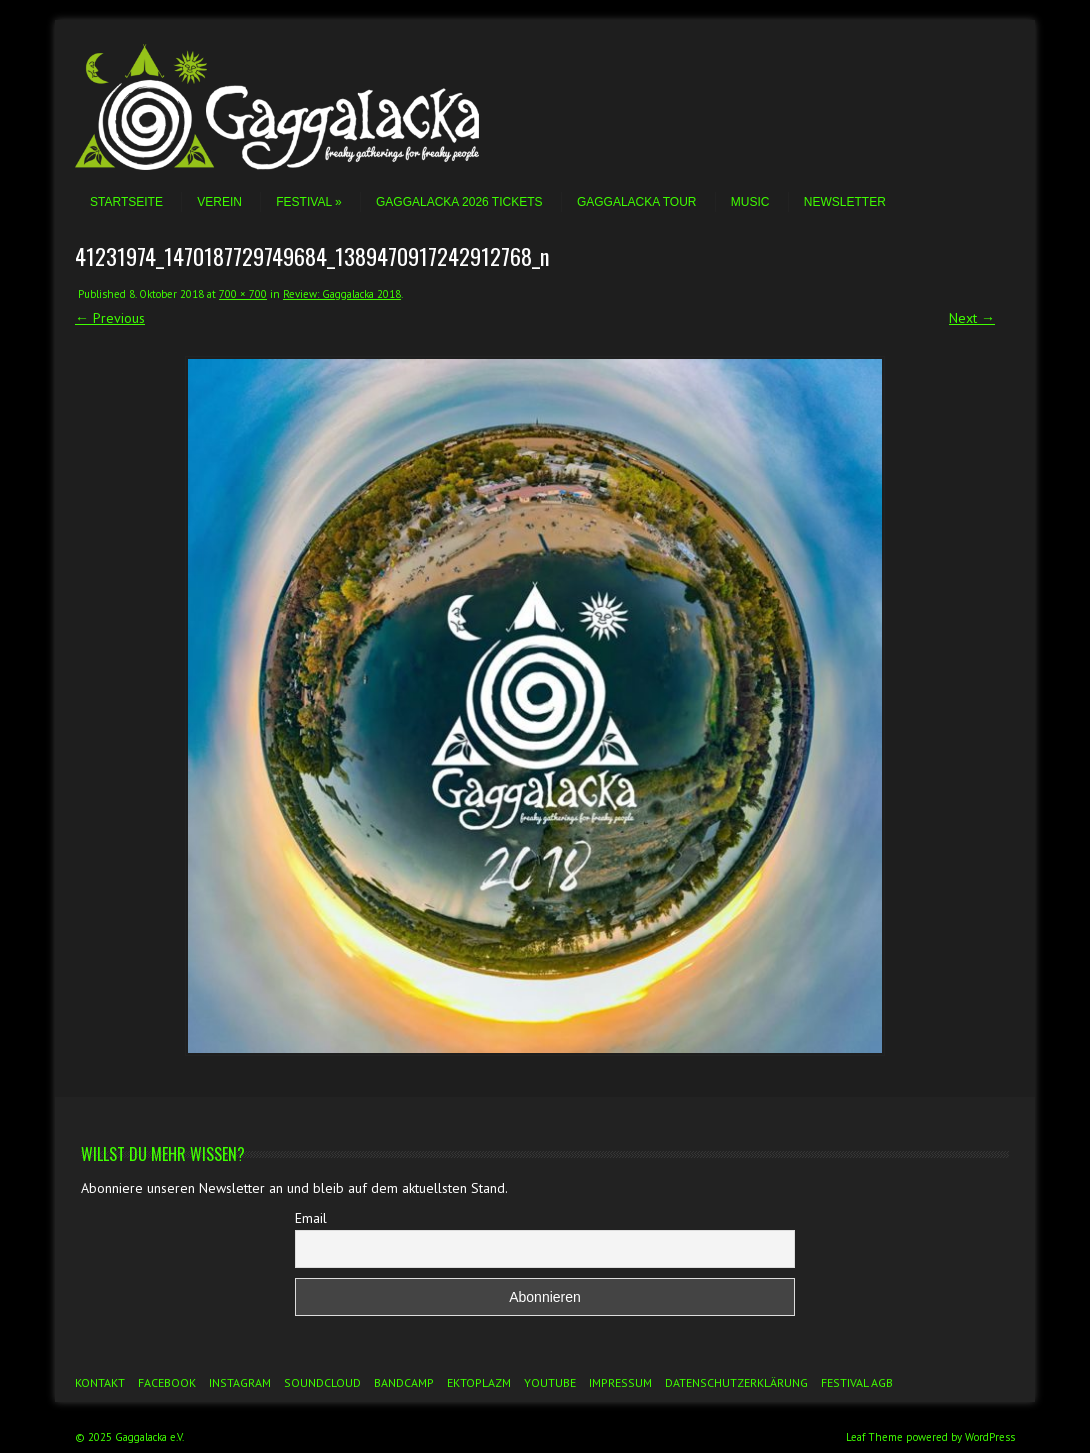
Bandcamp (404, 1382)
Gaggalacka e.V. (149, 1437)
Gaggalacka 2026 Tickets (459, 202)
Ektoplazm (479, 1382)
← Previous (110, 318)
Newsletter (845, 202)
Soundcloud (322, 1382)
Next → (972, 318)
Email (311, 1218)
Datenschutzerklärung (736, 1382)
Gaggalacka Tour (637, 202)
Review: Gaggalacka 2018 (342, 294)
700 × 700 (243, 294)
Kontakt (100, 1382)
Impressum (620, 1382)
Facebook (167, 1382)
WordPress (990, 1437)
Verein (219, 202)
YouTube (550, 1382)
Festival (308, 202)
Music (750, 202)
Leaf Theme (874, 1437)
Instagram (240, 1382)
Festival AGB (857, 1382)
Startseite (126, 202)
